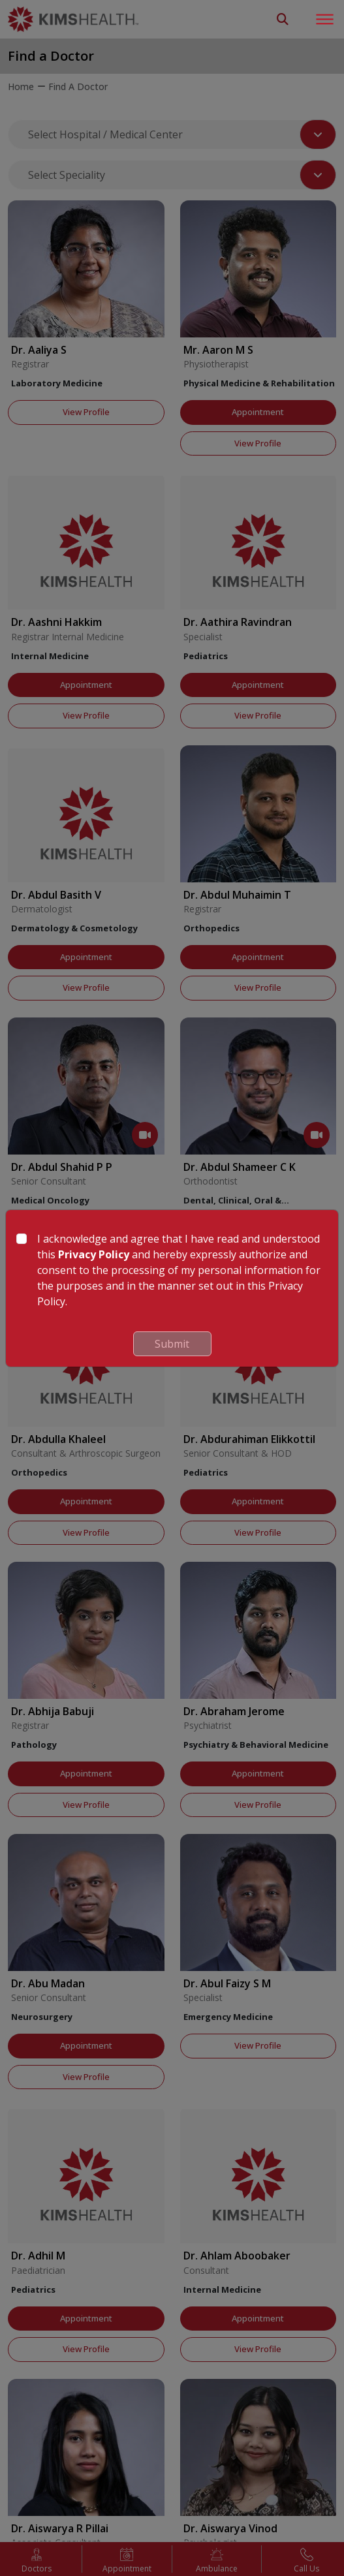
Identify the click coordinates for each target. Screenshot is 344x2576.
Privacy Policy (93, 1254)
